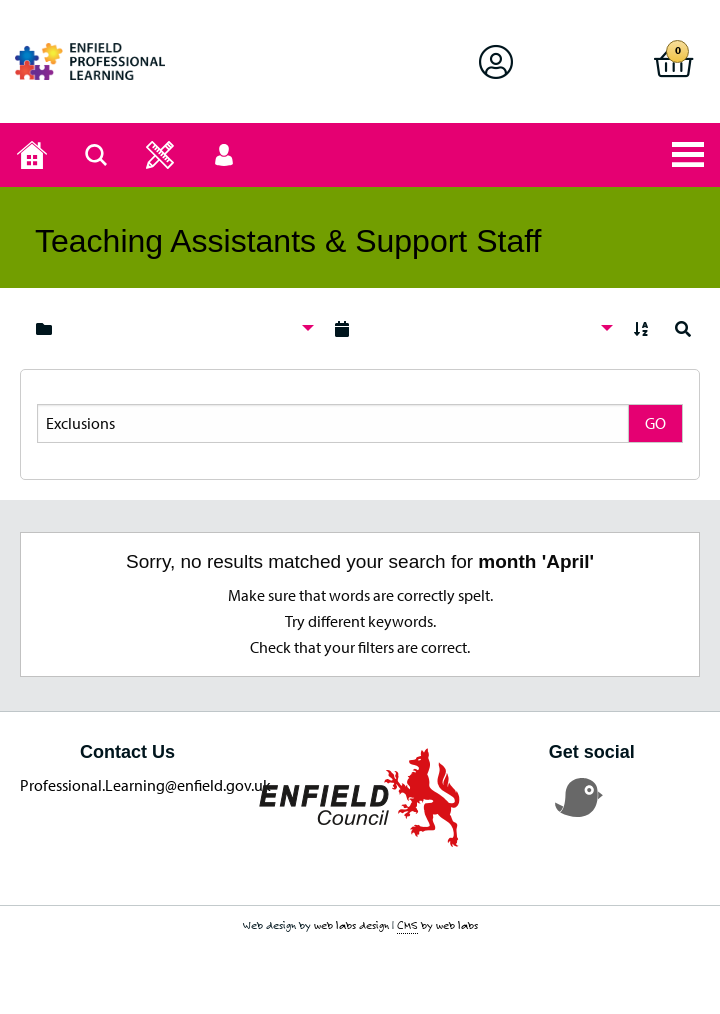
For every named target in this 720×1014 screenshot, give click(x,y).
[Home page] (32, 155)
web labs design (351, 925)
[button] (496, 61)
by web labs (437, 925)
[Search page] (96, 155)
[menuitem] (169, 328)
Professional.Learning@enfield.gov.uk (145, 785)
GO (655, 423)
